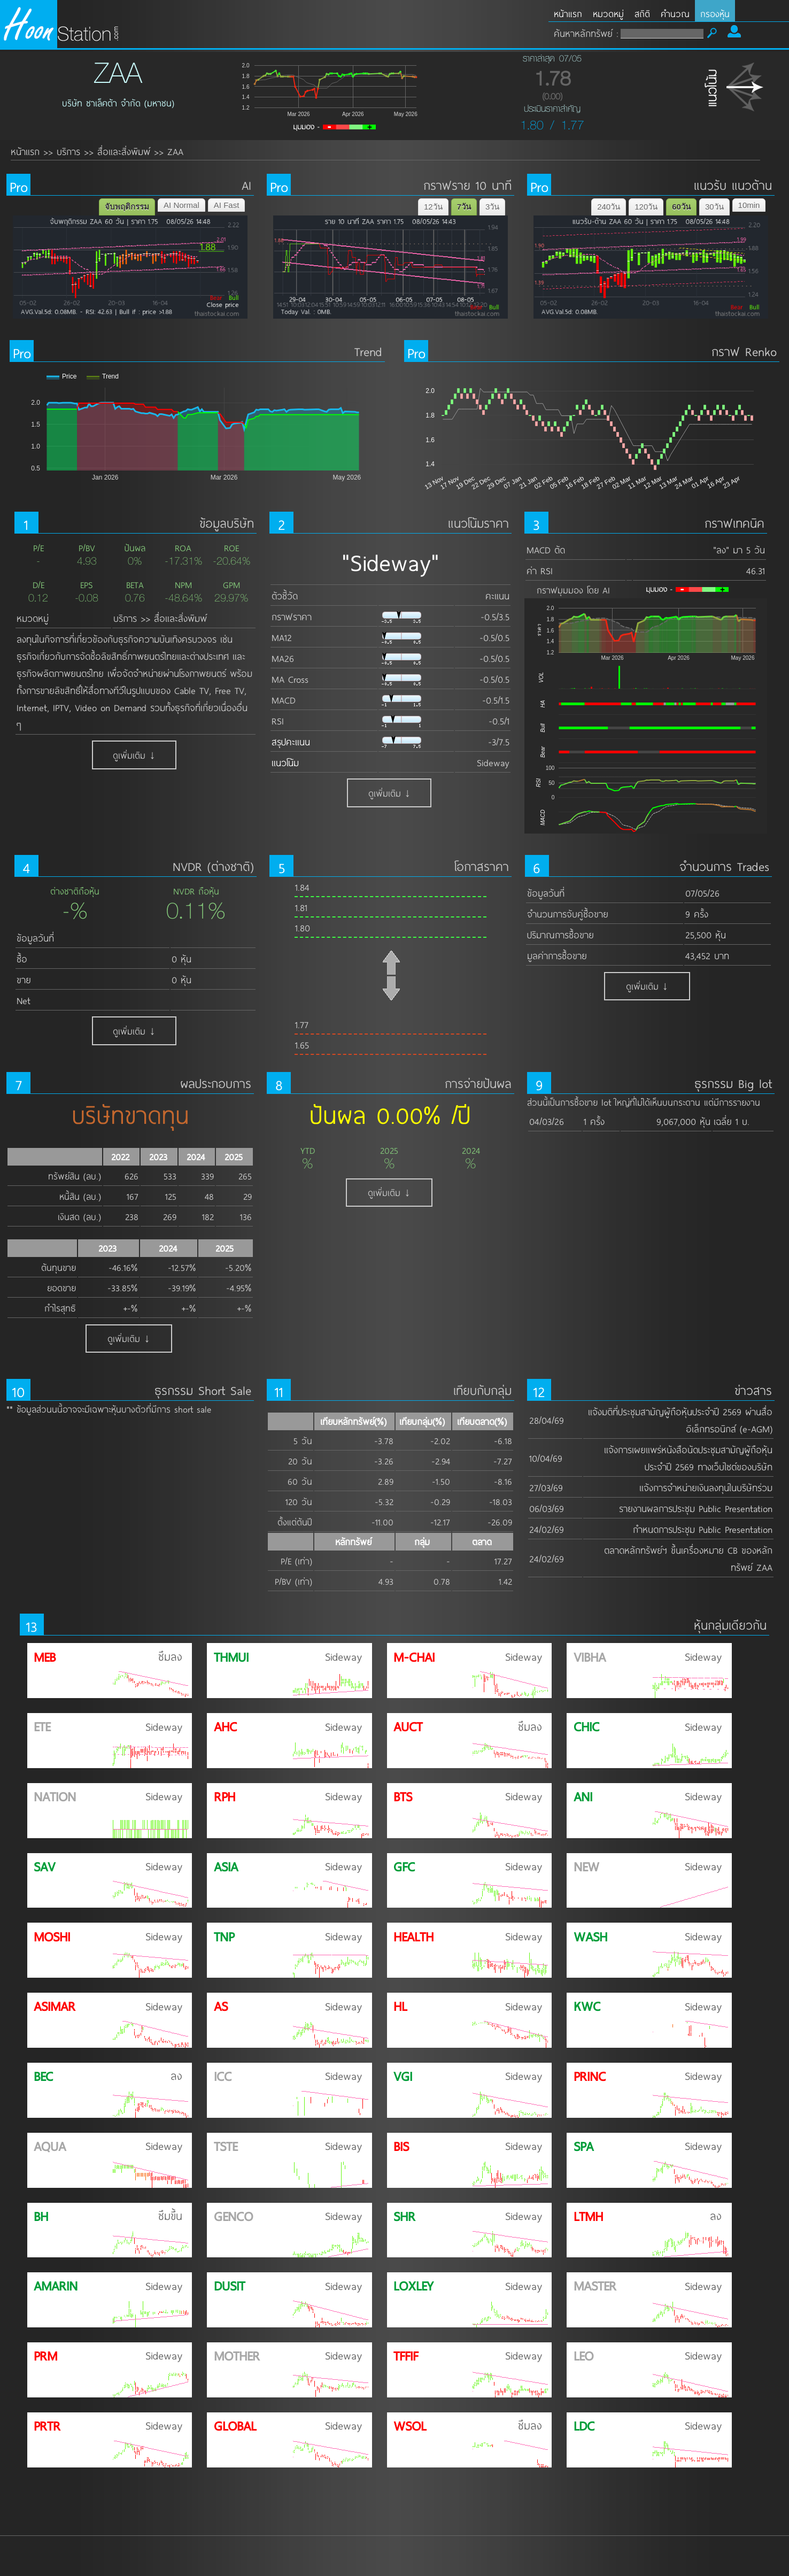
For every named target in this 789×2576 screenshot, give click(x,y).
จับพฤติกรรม (127, 206)
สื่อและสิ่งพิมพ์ (123, 151)
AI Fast (226, 205)
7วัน (464, 206)
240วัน (608, 206)
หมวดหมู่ (608, 13)
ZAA (175, 151)
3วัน (492, 206)
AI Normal (181, 205)
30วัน (714, 206)
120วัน (646, 206)
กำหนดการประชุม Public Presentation (702, 1529)
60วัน (681, 206)
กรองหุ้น (715, 13)
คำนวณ (675, 13)
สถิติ (642, 13)
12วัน (433, 206)
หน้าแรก (568, 13)
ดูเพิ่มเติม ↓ (134, 755)
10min (749, 205)
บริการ (68, 151)
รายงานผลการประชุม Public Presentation (695, 1508)
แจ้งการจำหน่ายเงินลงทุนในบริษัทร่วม (705, 1487)
